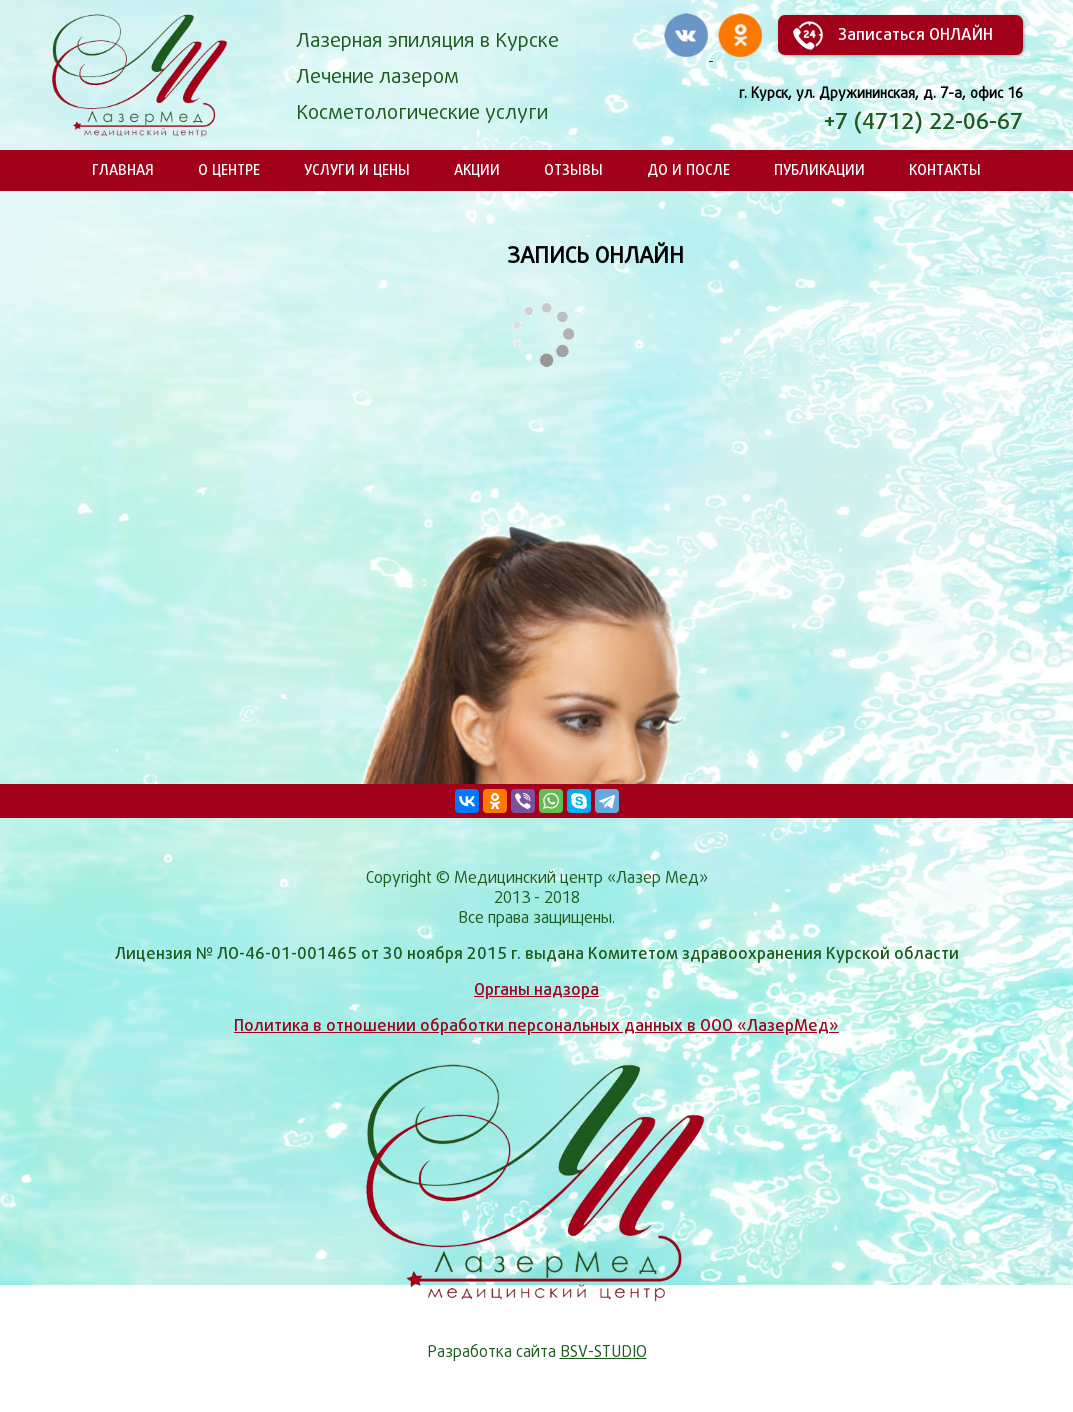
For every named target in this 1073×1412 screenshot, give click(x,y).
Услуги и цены (357, 169)
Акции (477, 169)
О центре (229, 169)
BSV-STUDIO (603, 1351)
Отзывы (573, 169)
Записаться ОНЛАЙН (915, 34)
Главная (123, 169)
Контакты (945, 169)
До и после (688, 169)
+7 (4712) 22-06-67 (923, 121)
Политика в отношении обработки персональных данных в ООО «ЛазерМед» (536, 1025)
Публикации (819, 169)
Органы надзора (536, 989)
